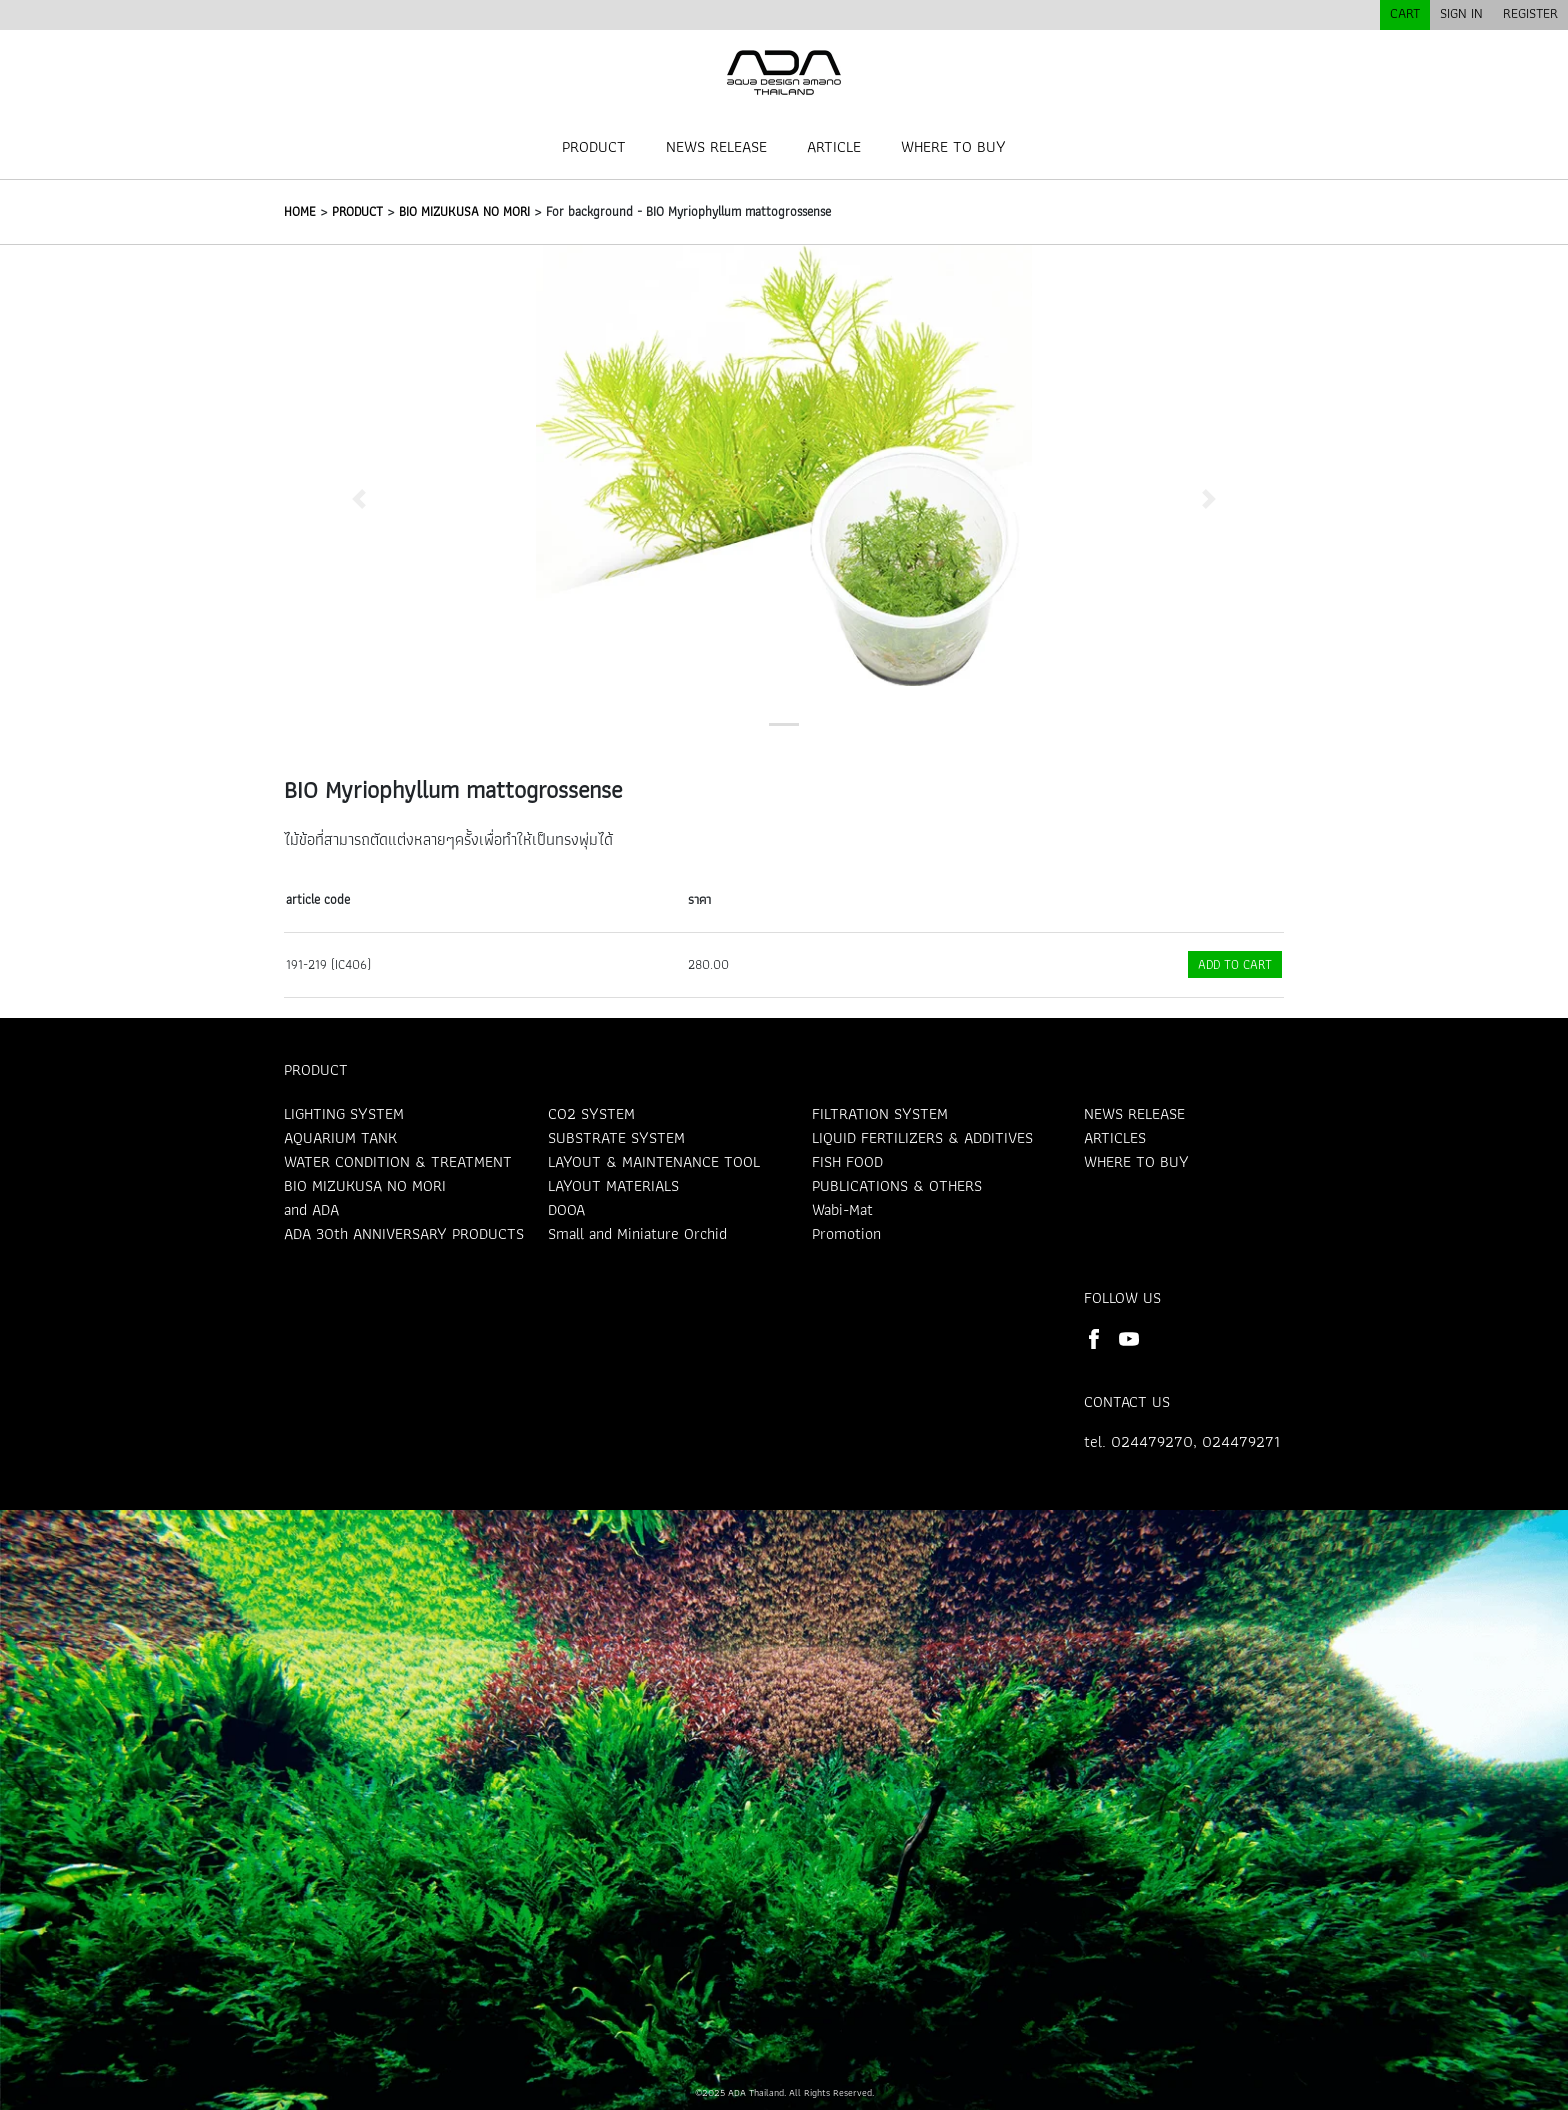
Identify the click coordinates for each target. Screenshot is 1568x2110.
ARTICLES (1115, 1137)
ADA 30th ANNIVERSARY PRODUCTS (404, 1233)
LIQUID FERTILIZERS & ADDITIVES (922, 1137)
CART (1405, 13)
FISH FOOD (847, 1161)
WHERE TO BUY (953, 146)
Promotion (846, 1233)
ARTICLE (834, 146)
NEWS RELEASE (716, 146)
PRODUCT (594, 146)
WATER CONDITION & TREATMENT (398, 1161)
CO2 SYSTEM (591, 1113)
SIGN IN (1461, 13)
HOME (300, 211)
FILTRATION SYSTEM (880, 1113)
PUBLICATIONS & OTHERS (897, 1185)
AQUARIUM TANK (340, 1137)
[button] (359, 498)
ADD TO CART (1235, 964)
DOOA (566, 1209)
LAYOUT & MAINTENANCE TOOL (654, 1161)
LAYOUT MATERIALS (613, 1185)
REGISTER (1530, 13)
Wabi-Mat (842, 1209)
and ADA (311, 1209)
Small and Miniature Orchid (637, 1233)
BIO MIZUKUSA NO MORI (464, 211)
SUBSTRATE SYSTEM (616, 1137)
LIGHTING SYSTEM (344, 1113)
